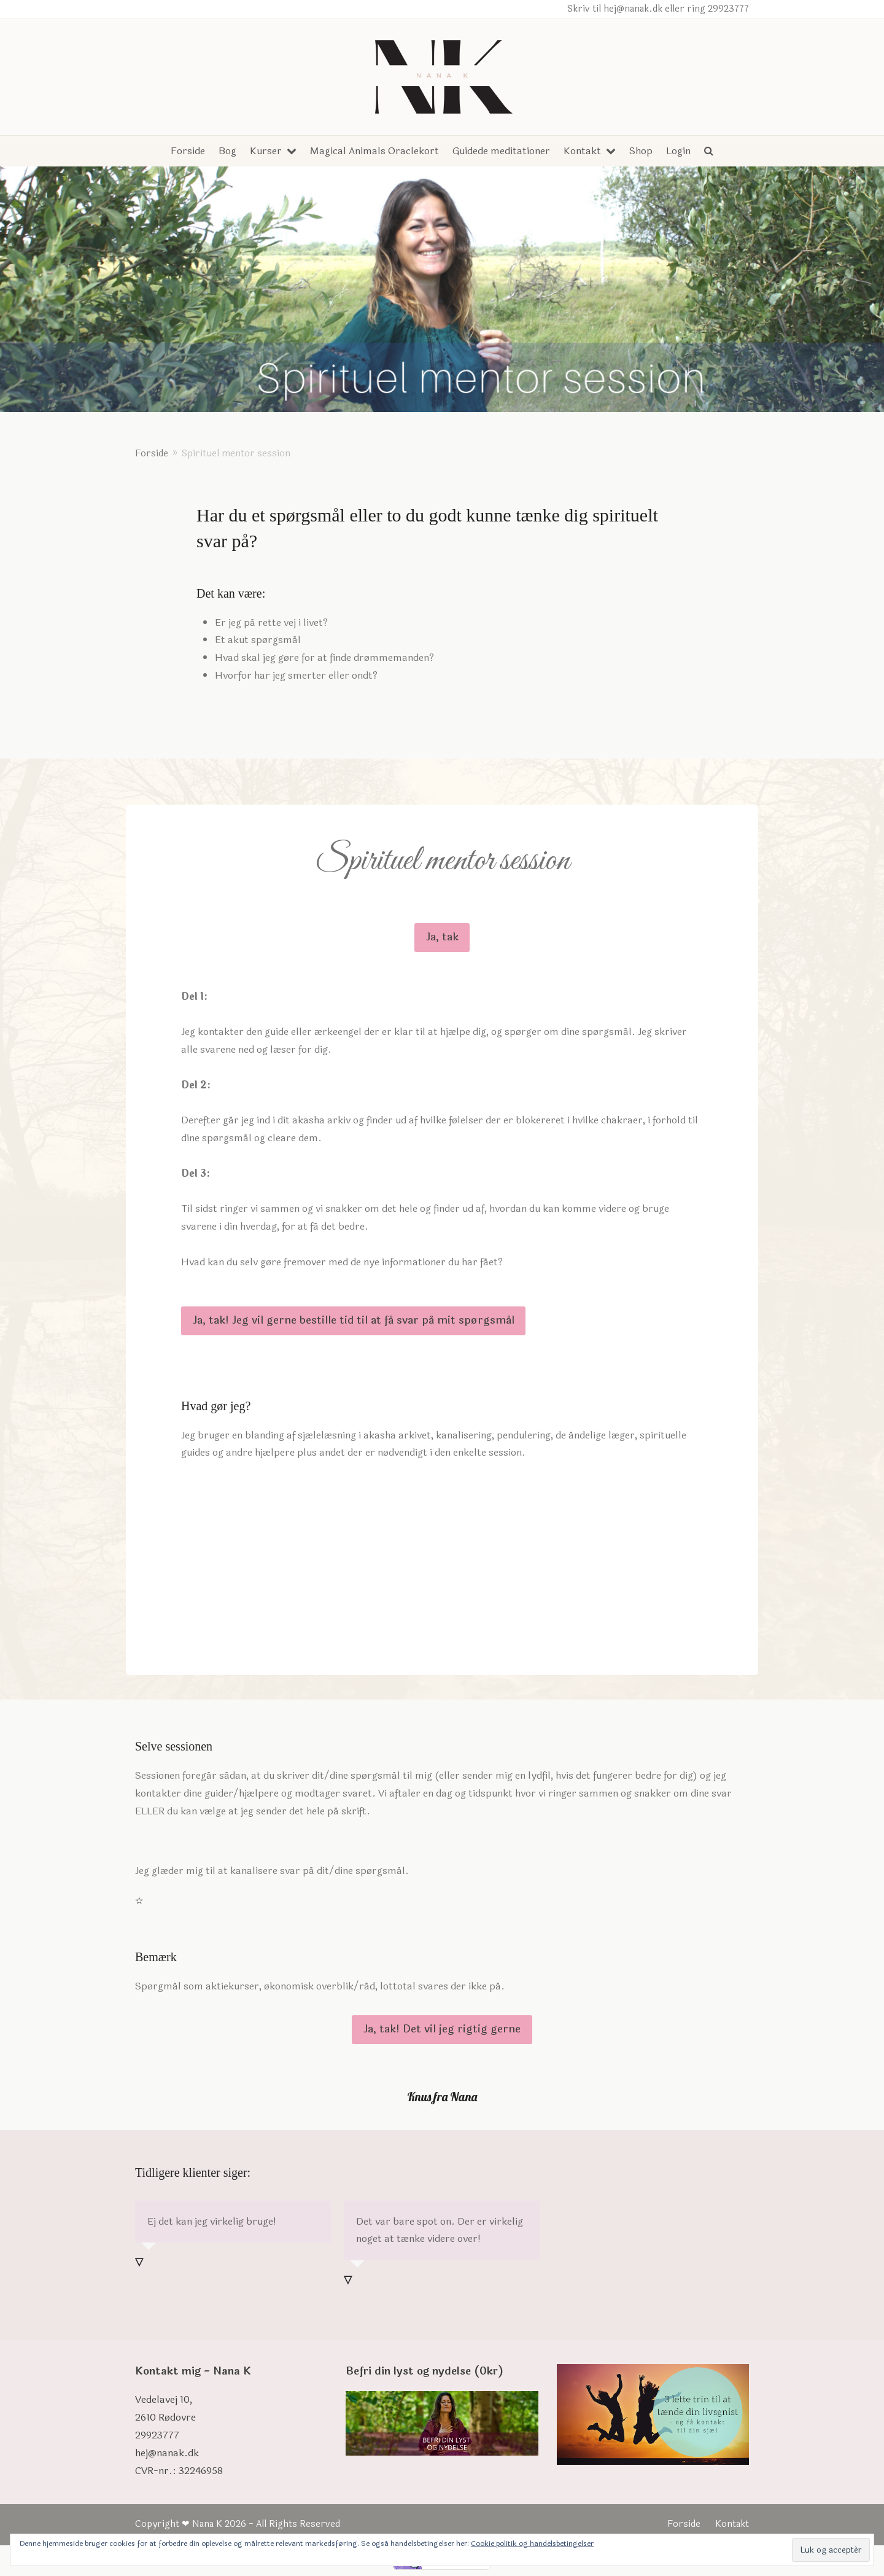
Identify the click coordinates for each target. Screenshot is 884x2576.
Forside (683, 2524)
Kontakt (732, 2524)
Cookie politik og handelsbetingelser (532, 2543)
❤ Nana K (202, 2524)
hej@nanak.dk (167, 2453)
